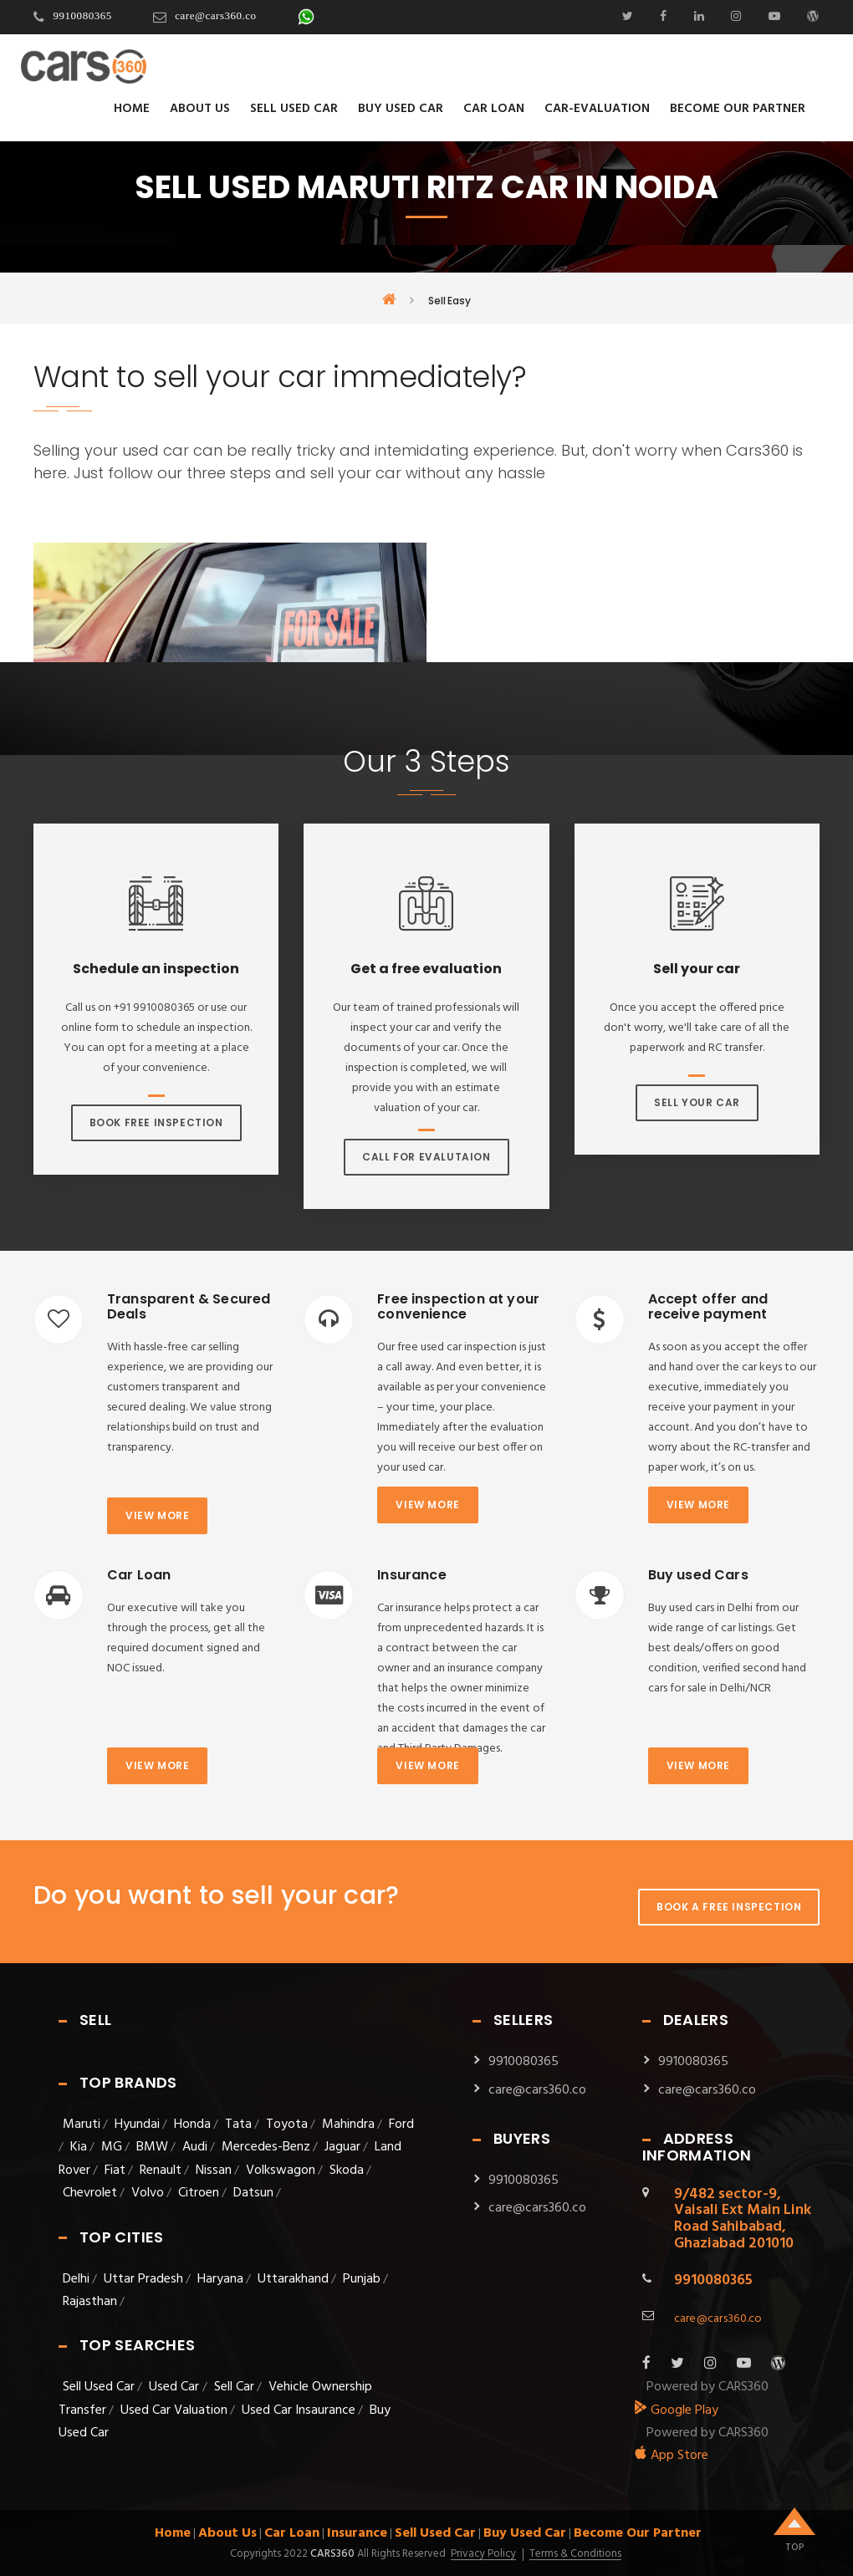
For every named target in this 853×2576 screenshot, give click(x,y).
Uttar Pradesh (143, 2279)
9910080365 (83, 15)
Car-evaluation (597, 109)
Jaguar (342, 2147)
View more (157, 1515)
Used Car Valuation (173, 2410)
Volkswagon (280, 2170)
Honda (192, 2124)
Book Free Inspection (156, 1122)
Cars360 (331, 2554)
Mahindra (348, 2124)
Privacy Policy (483, 2554)
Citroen (198, 2193)
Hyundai (137, 2124)
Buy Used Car (400, 109)
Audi (194, 2147)
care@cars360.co (215, 15)
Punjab (362, 2279)
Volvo (147, 2193)
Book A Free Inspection (728, 1907)
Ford (401, 2124)
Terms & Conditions (575, 2554)
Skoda (346, 2170)
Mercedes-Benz (266, 2147)
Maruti (81, 2124)
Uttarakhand (293, 2279)
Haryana (220, 2279)
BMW (152, 2147)
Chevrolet (90, 2193)
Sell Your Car (697, 1102)
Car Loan (493, 109)
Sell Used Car (294, 109)
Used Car (175, 2387)
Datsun (253, 2193)
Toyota (287, 2124)
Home (132, 109)
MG (111, 2147)
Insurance (357, 2533)
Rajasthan (90, 2302)
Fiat (115, 2170)
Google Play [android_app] (676, 2410)
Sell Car (234, 2387)
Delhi (76, 2279)
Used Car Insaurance (298, 2410)
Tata (238, 2124)
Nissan (214, 2170)
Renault (160, 2170)
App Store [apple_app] (671, 2455)
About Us (200, 109)
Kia (78, 2147)
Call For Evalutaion (426, 1157)
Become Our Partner (737, 109)
